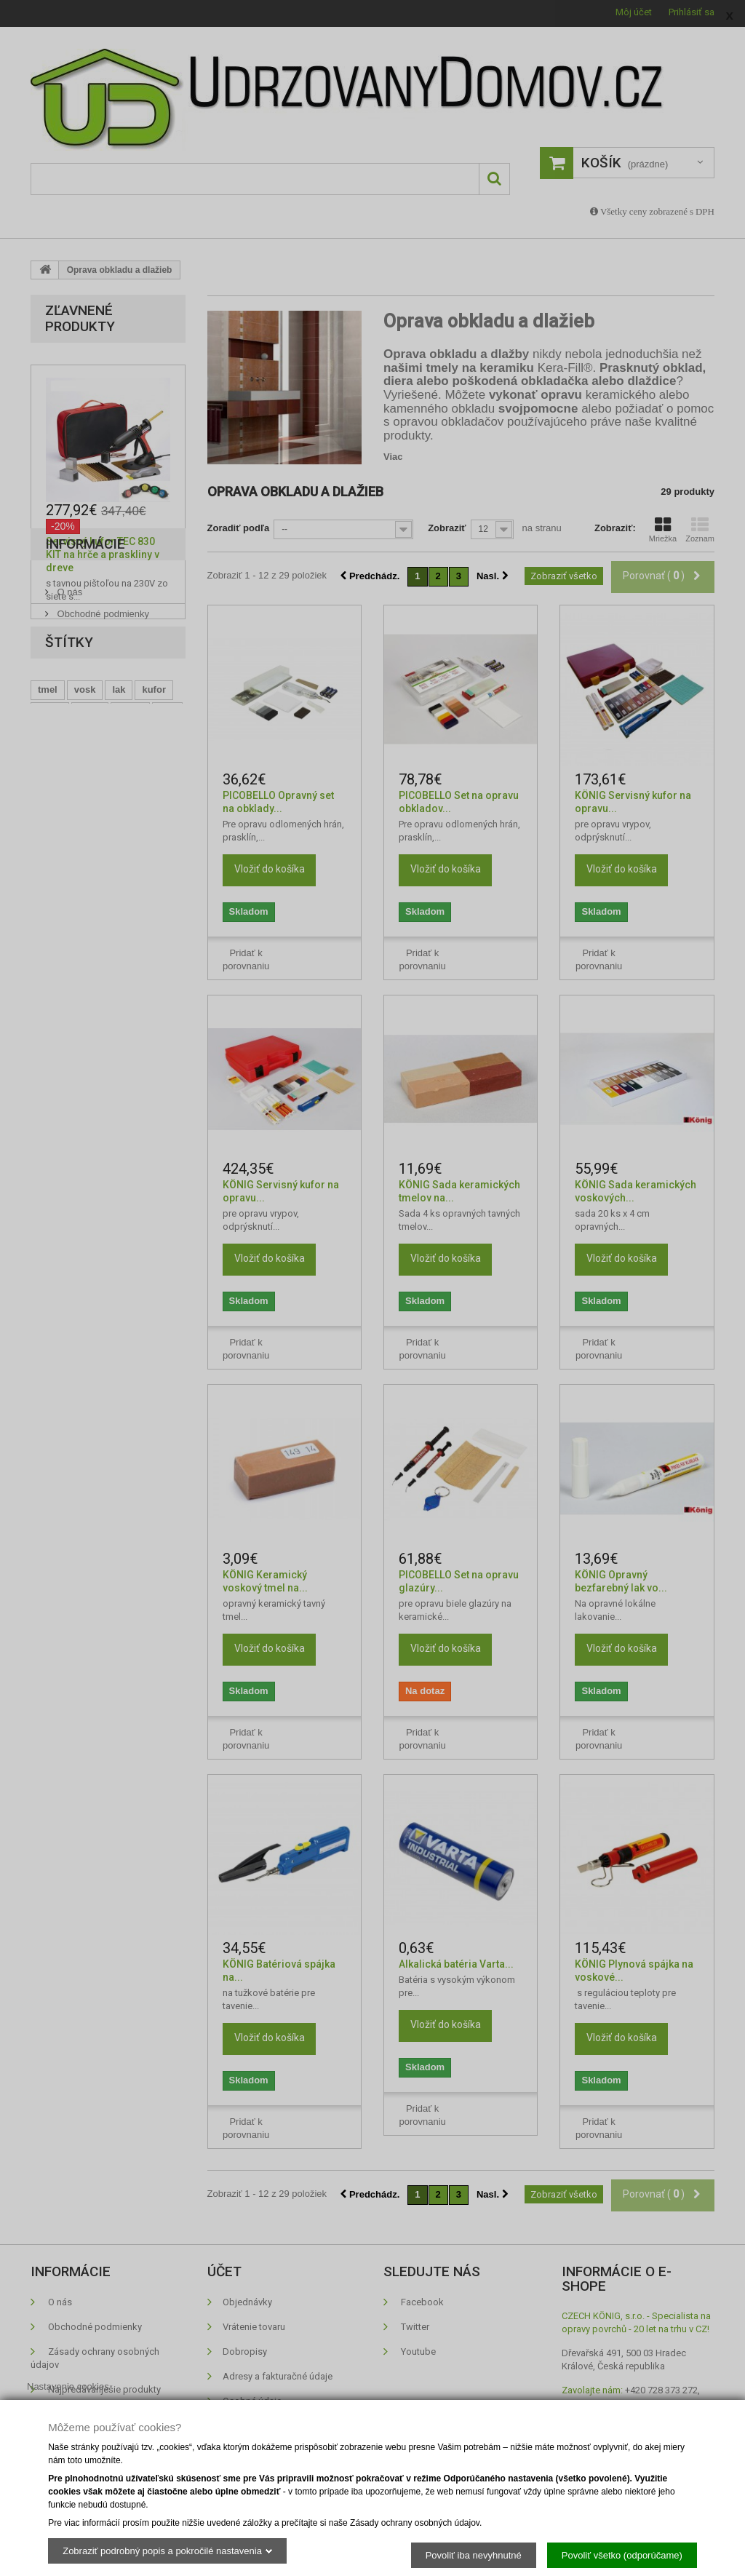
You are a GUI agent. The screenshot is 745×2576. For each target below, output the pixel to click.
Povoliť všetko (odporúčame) (622, 2554)
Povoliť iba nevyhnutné (474, 2554)
